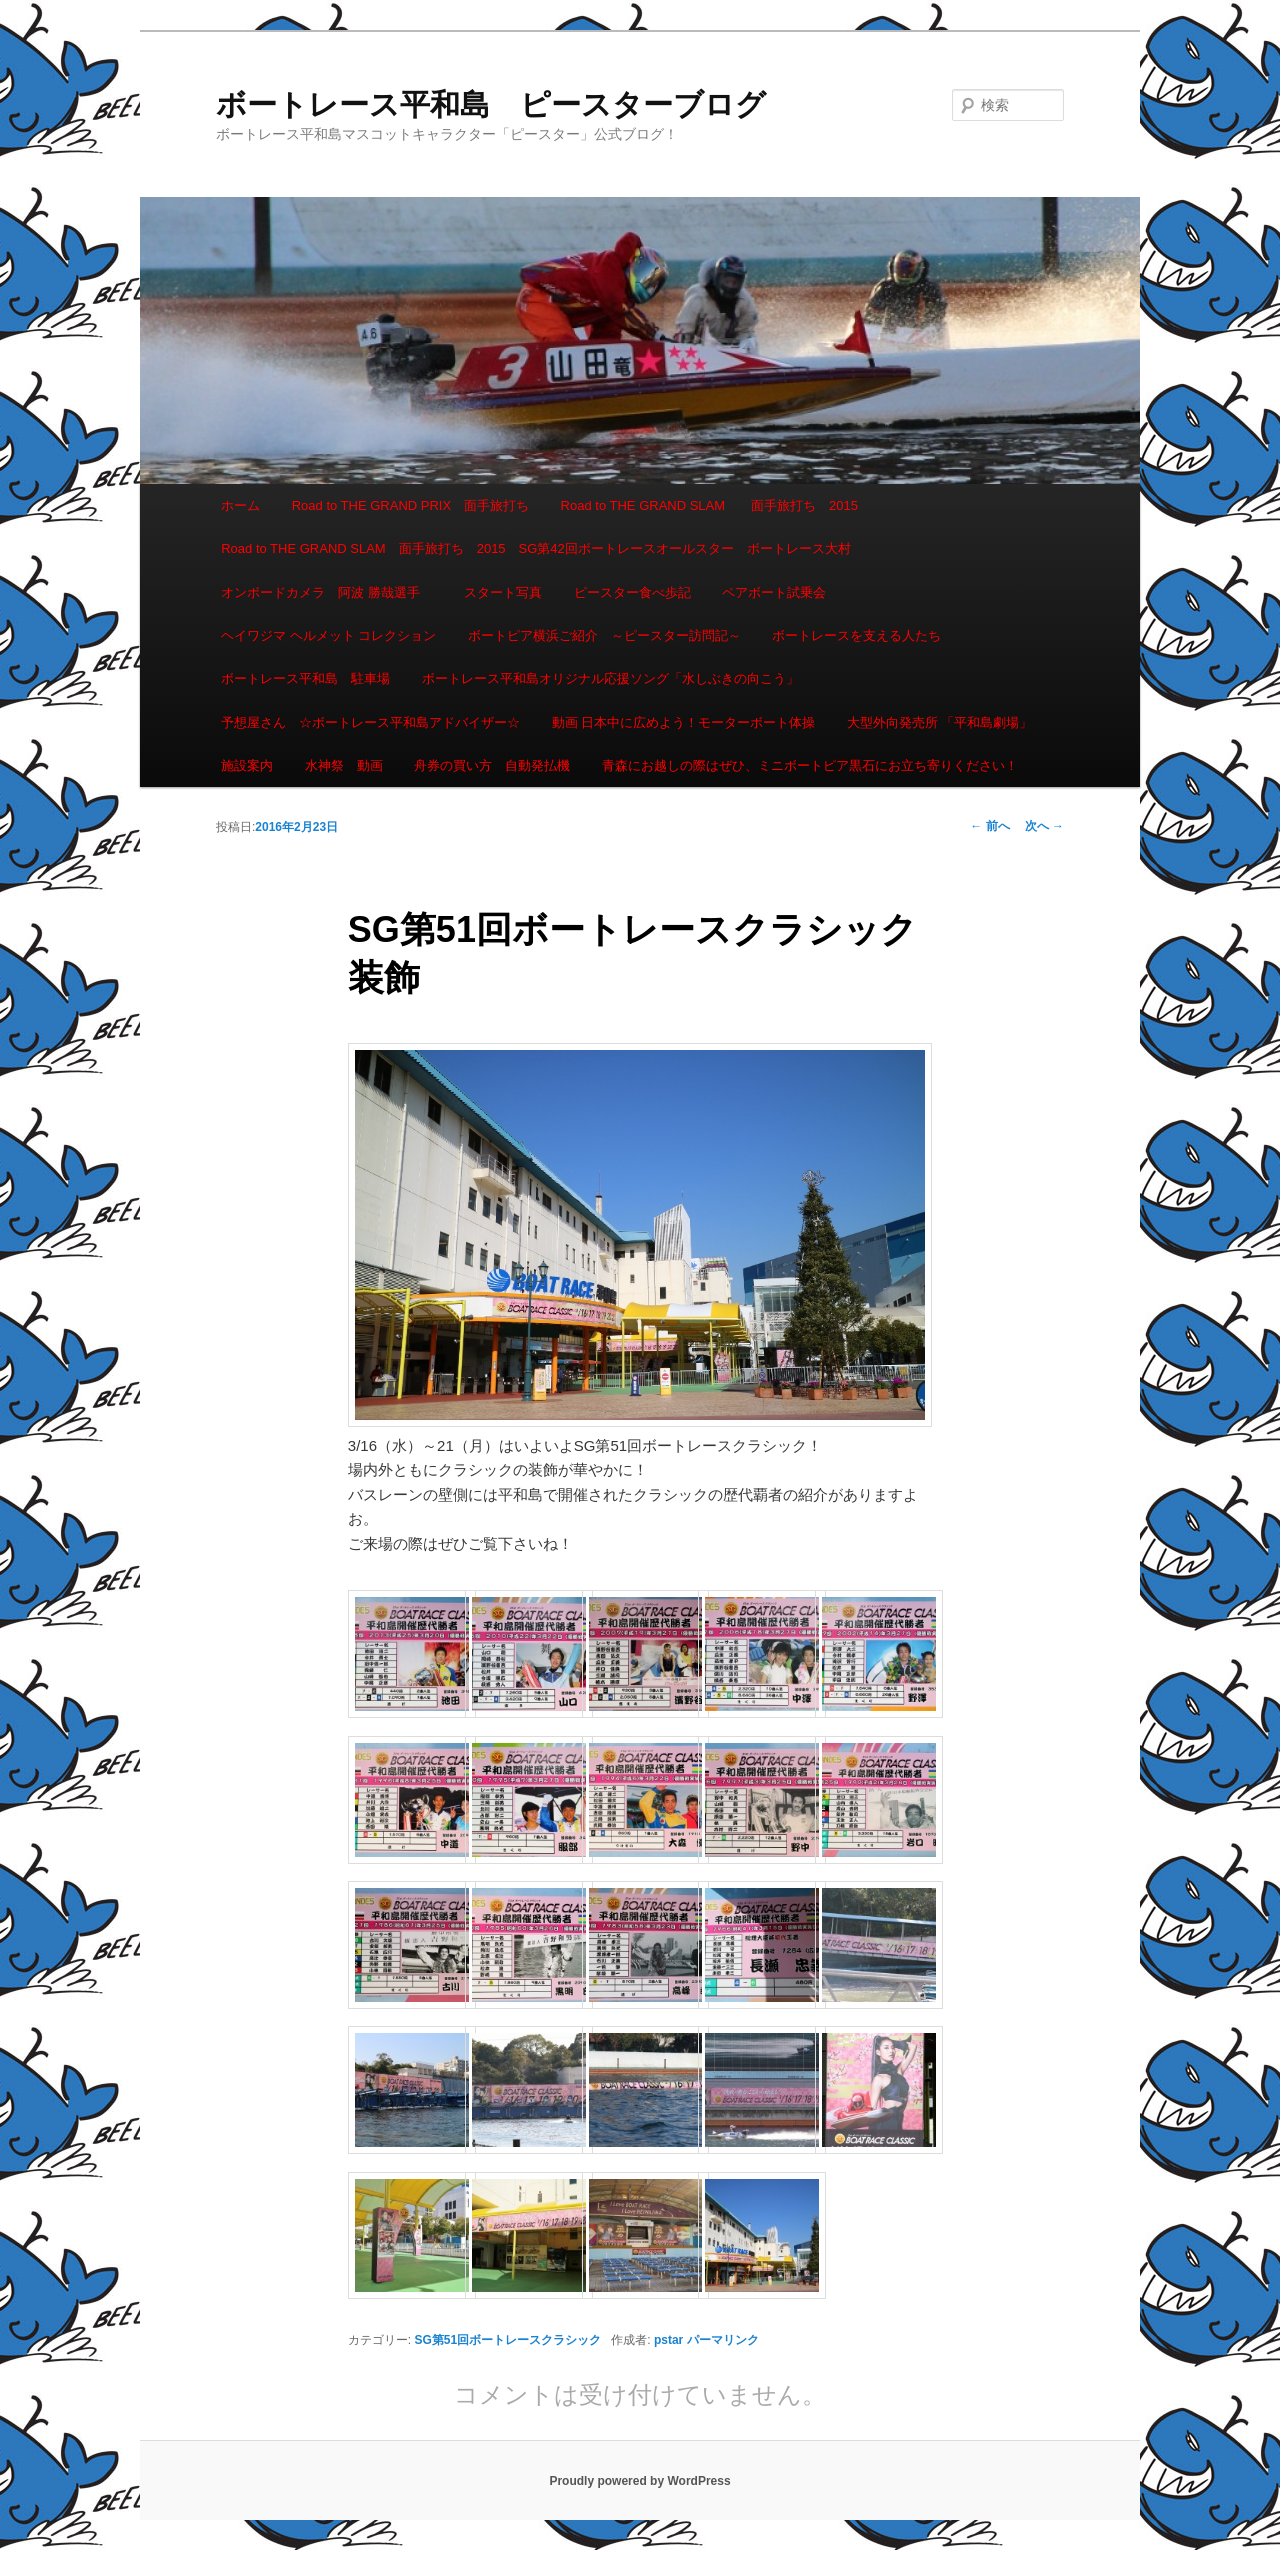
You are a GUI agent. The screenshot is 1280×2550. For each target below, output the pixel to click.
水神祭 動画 (344, 765)
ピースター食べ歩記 (632, 592)
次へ (1044, 826)
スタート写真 (503, 592)
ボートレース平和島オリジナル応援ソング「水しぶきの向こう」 (610, 678)
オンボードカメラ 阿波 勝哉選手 (327, 592)
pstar (668, 2340)
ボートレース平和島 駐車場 (305, 678)
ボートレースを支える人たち (856, 635)
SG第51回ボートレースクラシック (508, 2340)
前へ (989, 826)
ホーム (240, 505)
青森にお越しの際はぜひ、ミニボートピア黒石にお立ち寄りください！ (810, 765)
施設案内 (247, 765)
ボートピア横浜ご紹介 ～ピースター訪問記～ (604, 635)
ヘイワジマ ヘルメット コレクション (328, 635)
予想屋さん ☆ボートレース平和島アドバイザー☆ (370, 722)
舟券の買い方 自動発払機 (492, 765)
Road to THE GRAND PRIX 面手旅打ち (410, 505)
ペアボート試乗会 (774, 592)
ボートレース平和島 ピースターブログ (491, 104)
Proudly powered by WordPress (639, 2481)
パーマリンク (723, 2340)
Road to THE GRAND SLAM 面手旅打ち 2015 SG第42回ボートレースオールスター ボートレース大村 (536, 548)
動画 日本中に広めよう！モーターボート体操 (684, 722)
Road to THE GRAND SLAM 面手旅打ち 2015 (709, 505)
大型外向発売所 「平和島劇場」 (940, 722)
